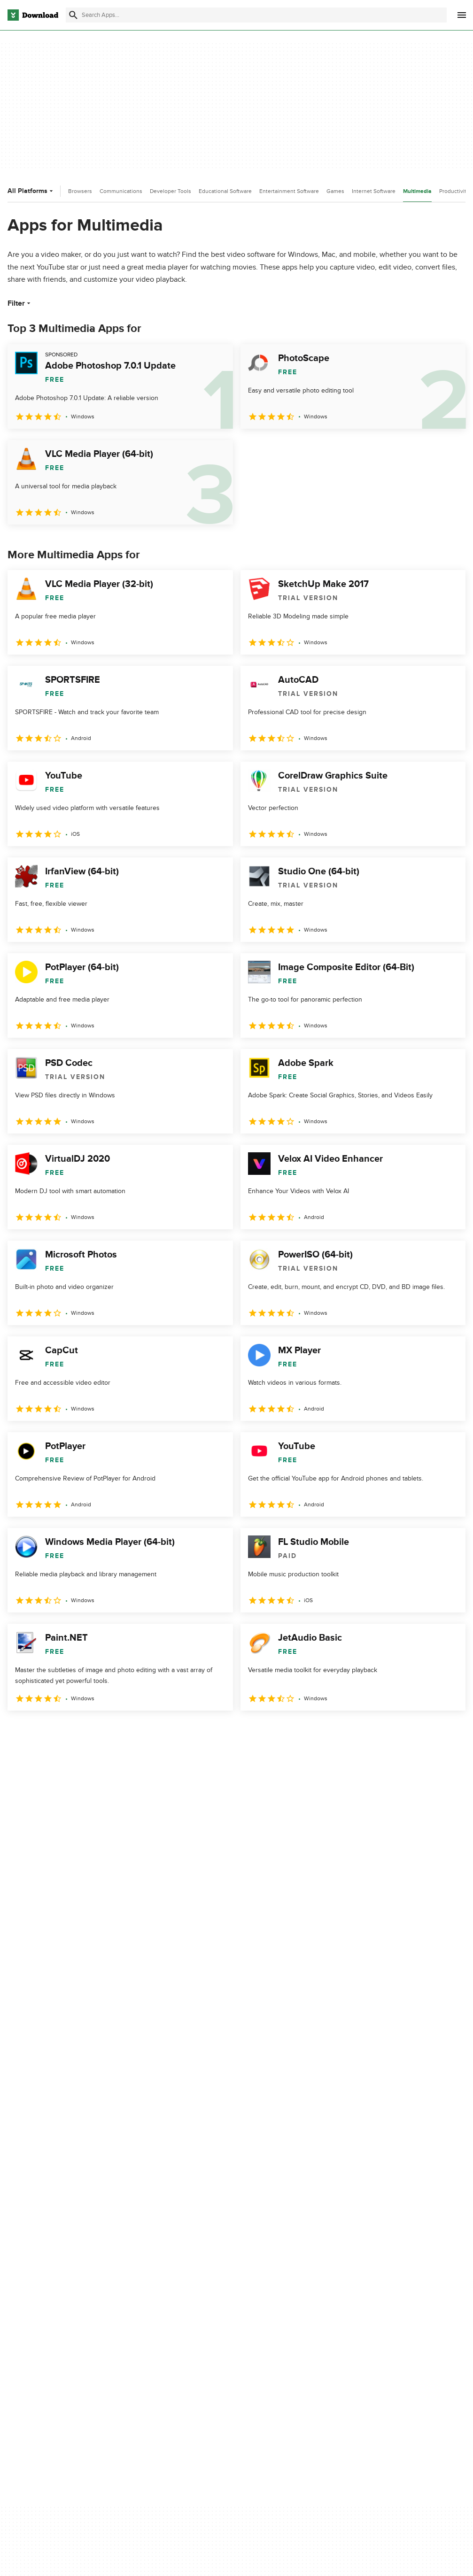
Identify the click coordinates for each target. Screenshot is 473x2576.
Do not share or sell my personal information (281, 2321)
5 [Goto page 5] (114, 1731)
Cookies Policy (268, 2301)
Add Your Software (156, 2285)
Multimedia (417, 191)
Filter (20, 303)
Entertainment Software (289, 191)
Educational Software (225, 191)
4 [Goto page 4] (90, 1731)
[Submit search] (73, 15)
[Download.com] (33, 15)
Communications (121, 191)
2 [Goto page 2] (41, 1731)
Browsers (80, 191)
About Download (153, 2269)
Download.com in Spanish (166, 2317)
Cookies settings (271, 2343)
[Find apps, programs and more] (256, 15)
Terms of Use (266, 2285)
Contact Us (145, 2301)
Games (335, 191)
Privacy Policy (266, 2269)
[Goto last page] (448, 1731)
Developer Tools (170, 191)
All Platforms (31, 191)
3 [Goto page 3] (66, 1731)
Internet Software (373, 191)
